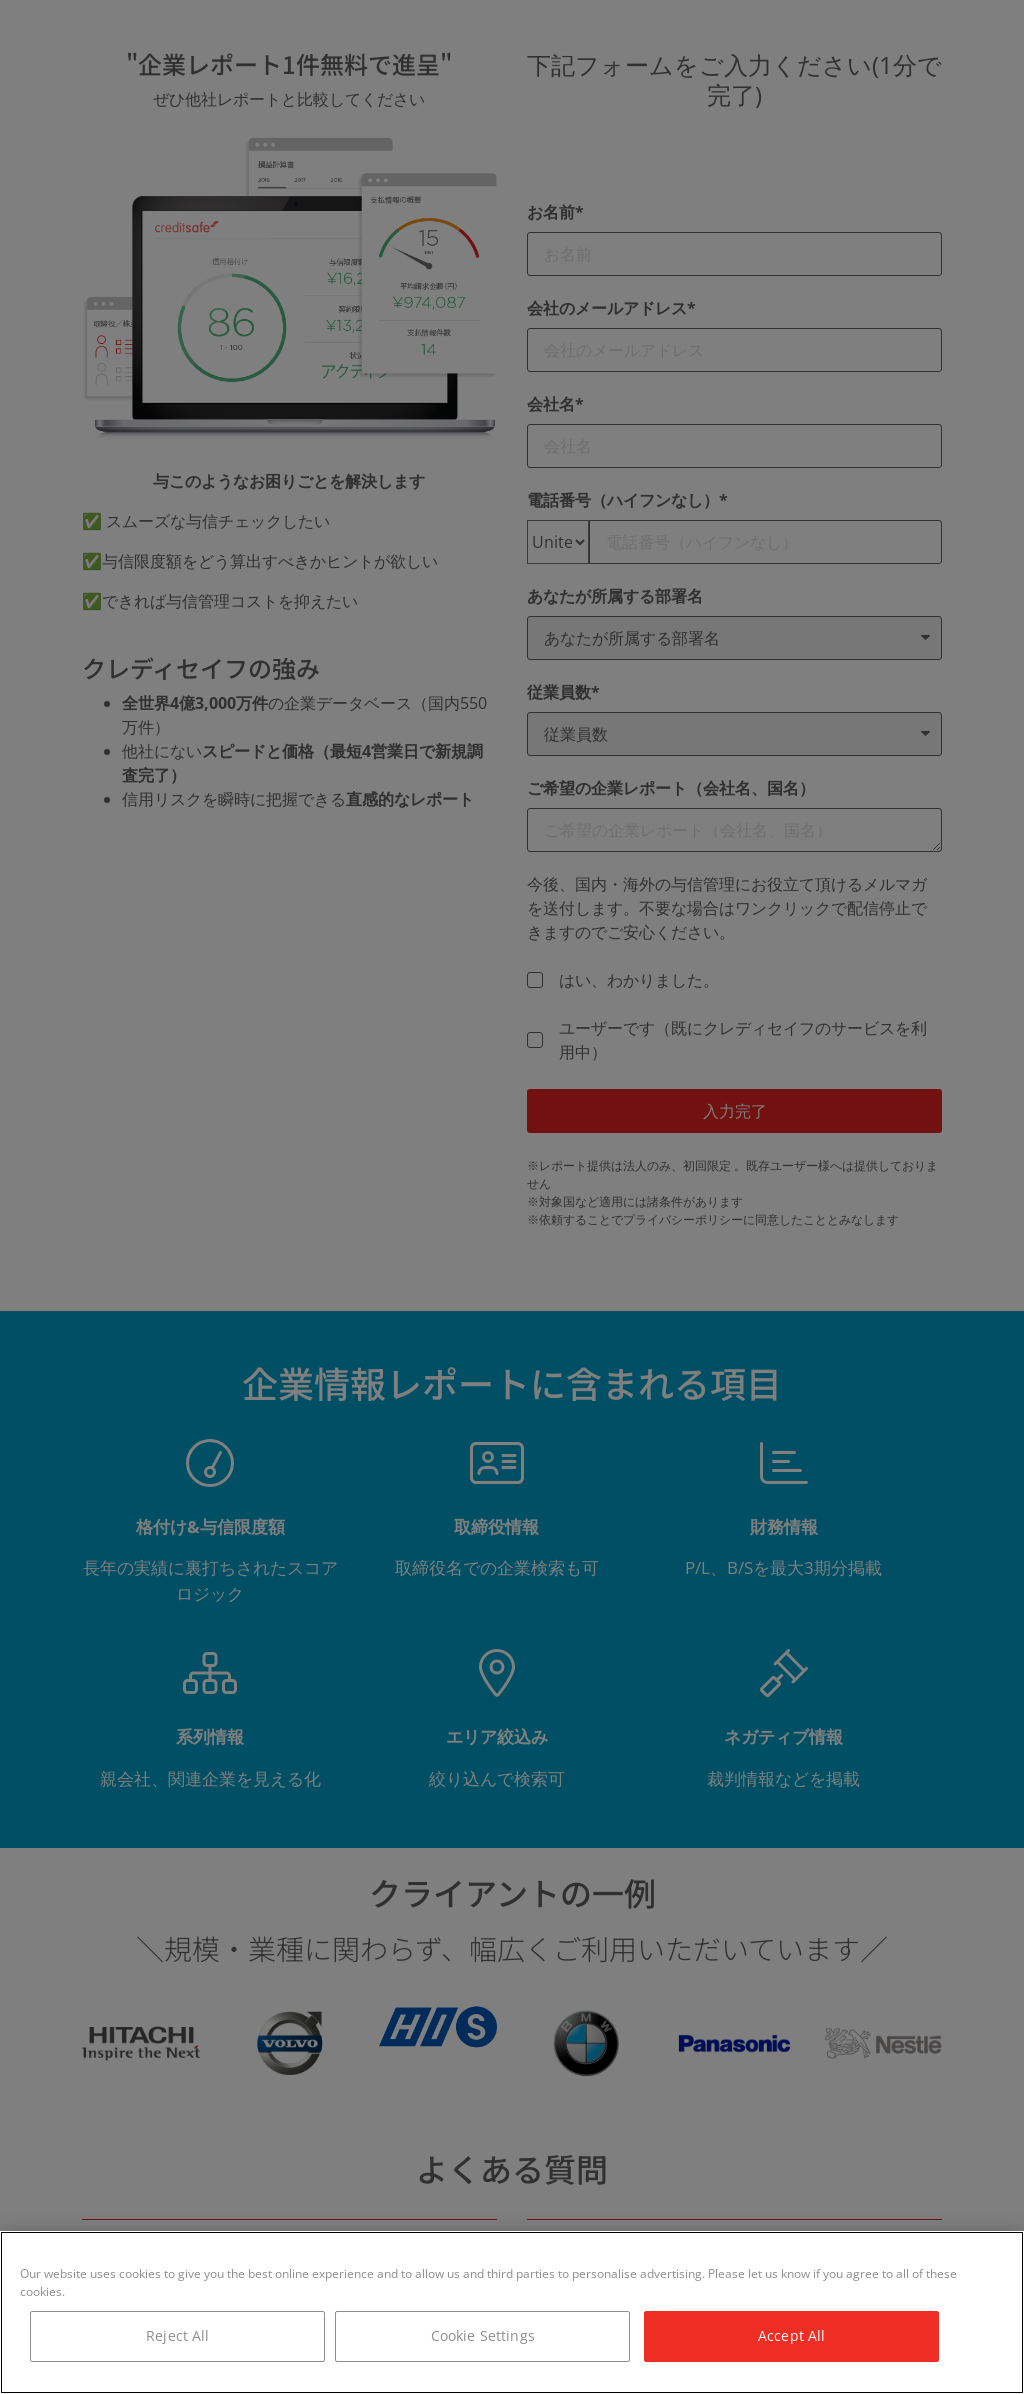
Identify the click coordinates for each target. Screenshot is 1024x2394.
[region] (512, 2312)
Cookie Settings (483, 2335)
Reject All (177, 2335)
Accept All (791, 2335)
